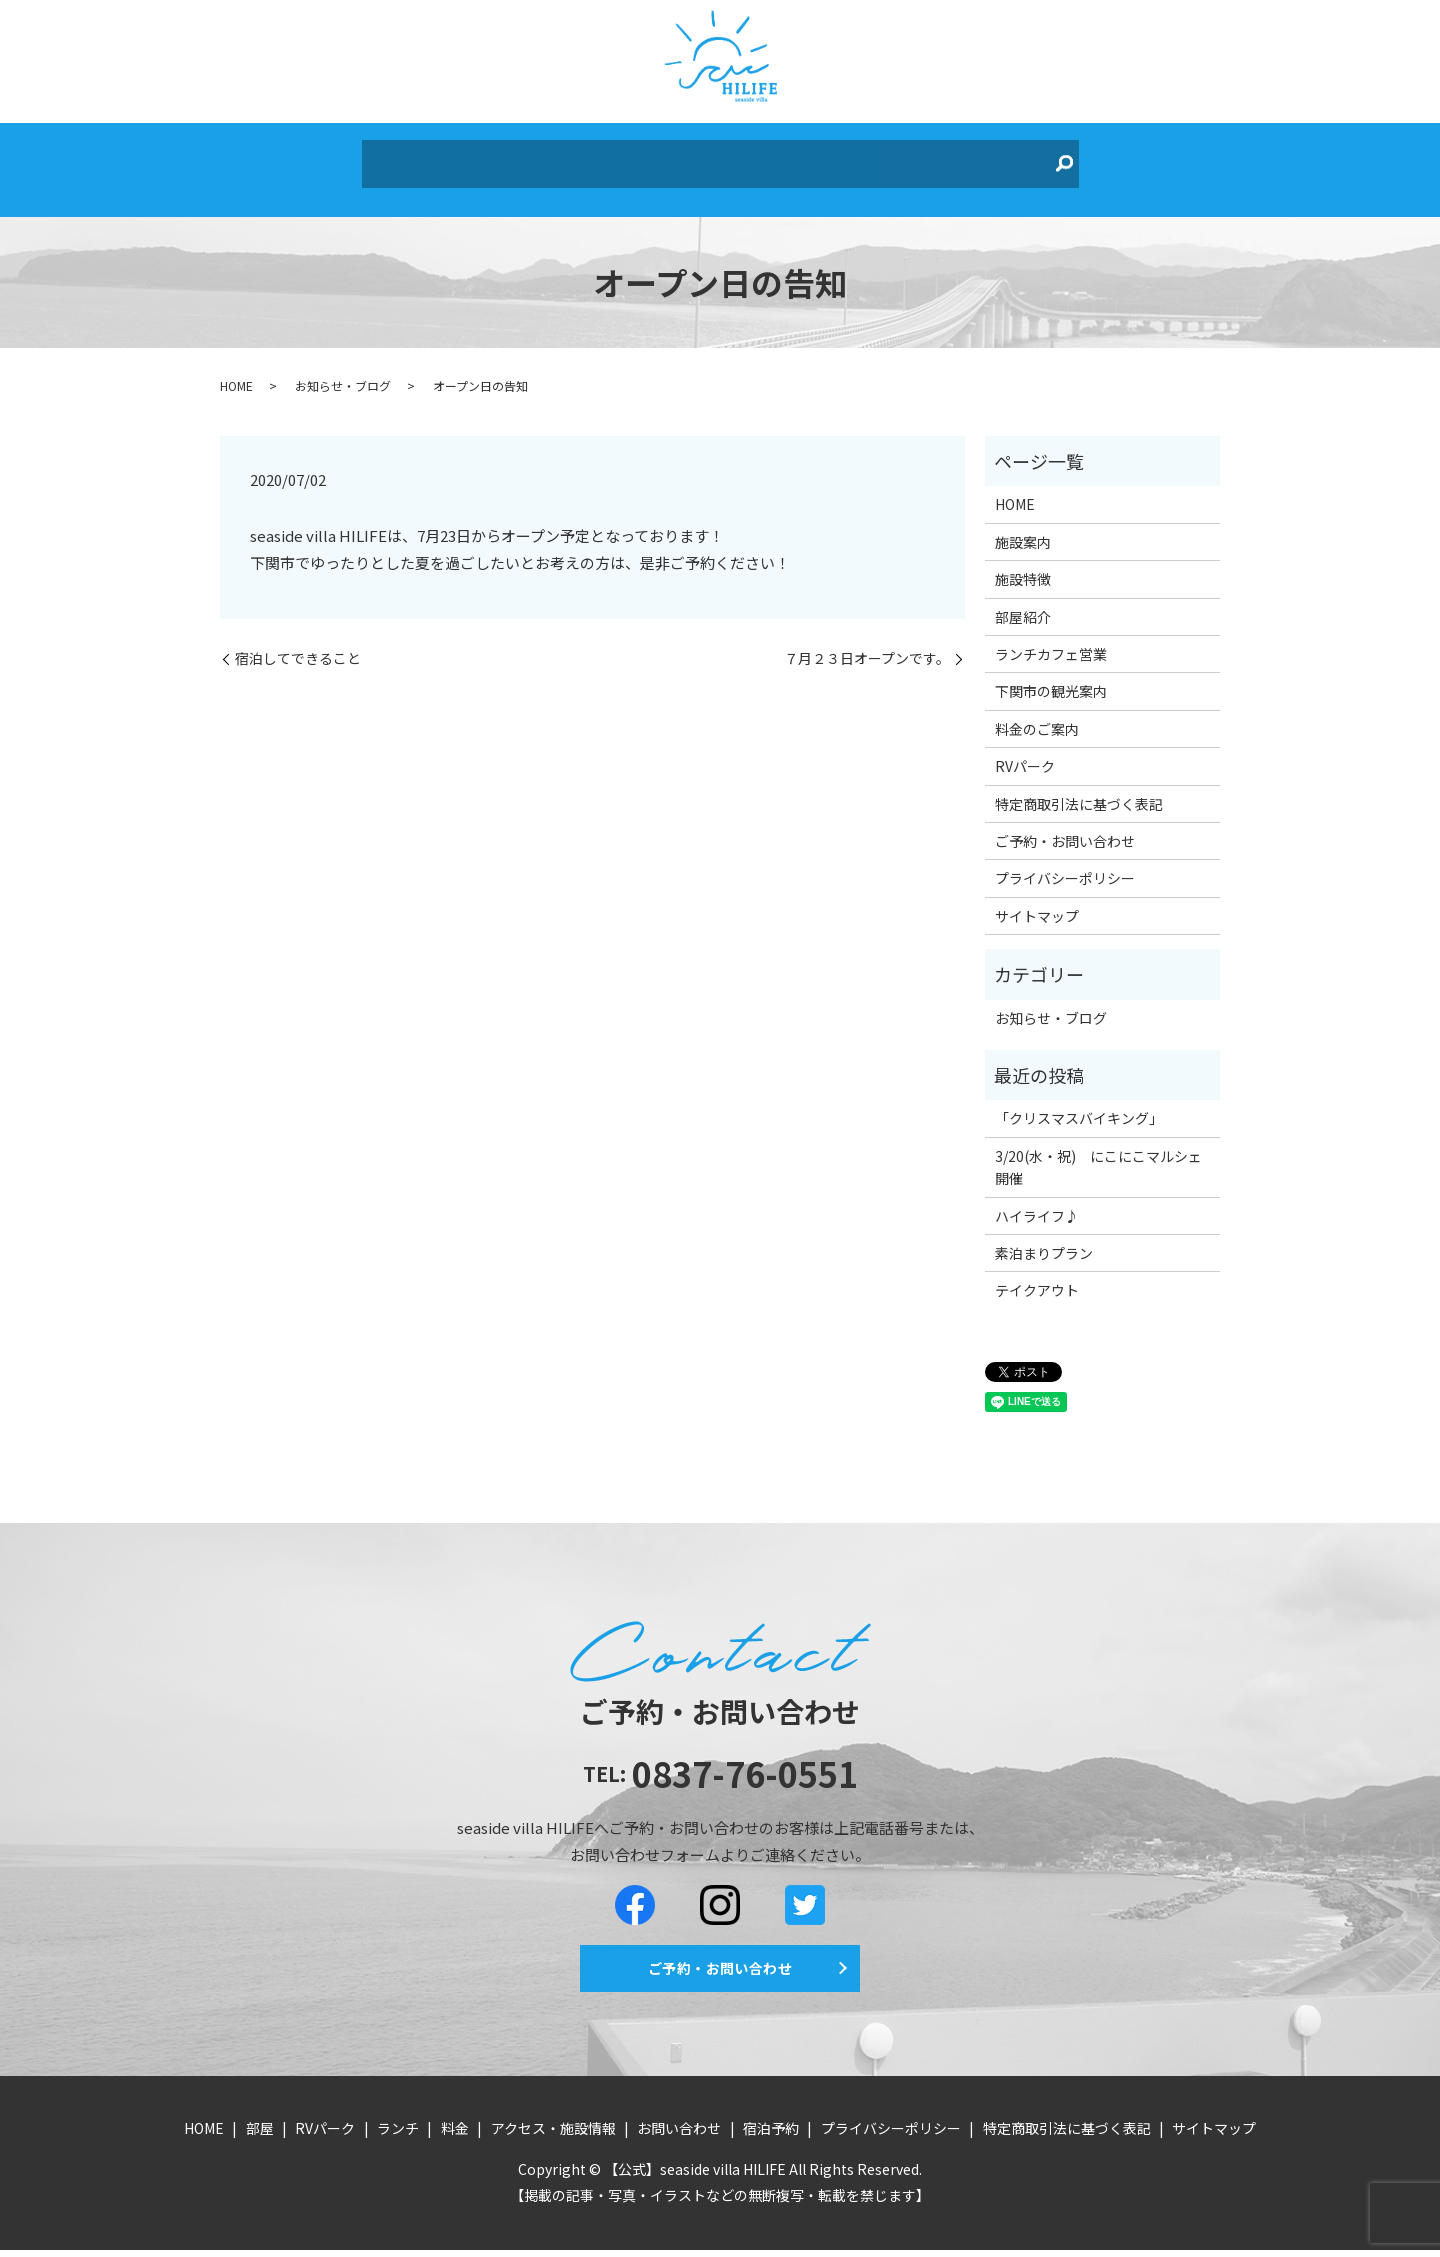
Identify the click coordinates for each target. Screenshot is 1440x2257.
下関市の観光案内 (1051, 677)
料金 (655, 157)
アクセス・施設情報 (758, 157)
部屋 (464, 157)
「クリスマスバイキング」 (1079, 1104)
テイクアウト (1037, 1275)
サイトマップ (1037, 901)
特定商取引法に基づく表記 (1079, 789)
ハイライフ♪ (1037, 1201)
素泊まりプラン (1044, 1238)
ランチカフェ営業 (1051, 639)
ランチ (601, 157)
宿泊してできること (298, 643)
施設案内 (1023, 527)
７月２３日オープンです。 (867, 643)
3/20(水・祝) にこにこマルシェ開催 (1098, 1152)
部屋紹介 (1023, 602)
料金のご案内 (1037, 714)
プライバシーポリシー (1065, 864)
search (1044, 158)
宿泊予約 (989, 157)
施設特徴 (1023, 564)
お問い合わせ (894, 157)
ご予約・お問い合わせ (1065, 826)
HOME (412, 157)
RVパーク (529, 157)
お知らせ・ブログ (343, 370)
